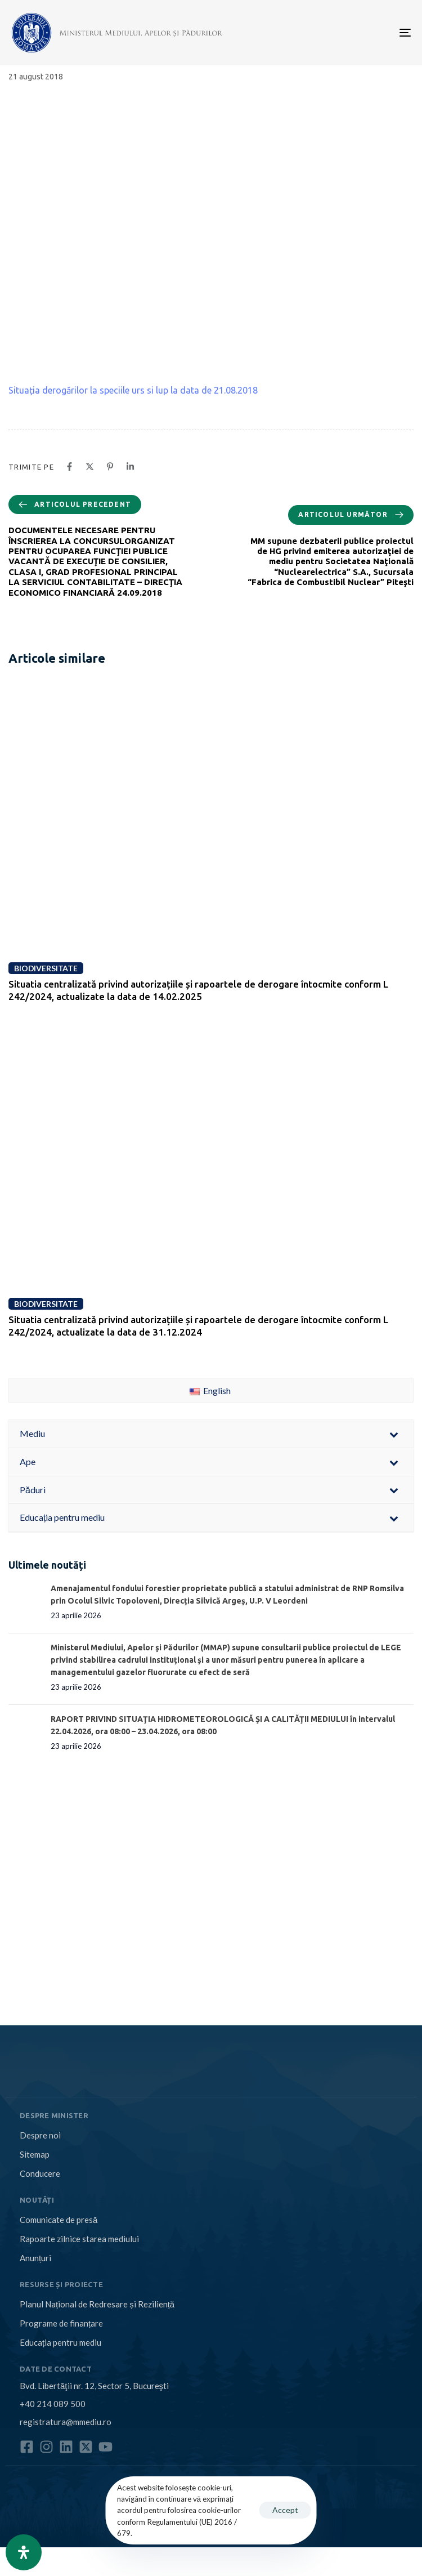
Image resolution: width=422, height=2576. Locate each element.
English (210, 1390)
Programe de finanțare (61, 2323)
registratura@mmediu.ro (65, 2422)
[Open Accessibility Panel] (24, 2552)
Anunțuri (35, 2258)
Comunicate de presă (58, 2220)
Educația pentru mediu (60, 2342)
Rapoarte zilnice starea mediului (79, 2239)
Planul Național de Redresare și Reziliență (97, 2304)
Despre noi (40, 2135)
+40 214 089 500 (53, 2404)
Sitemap (35, 2154)
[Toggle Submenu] (394, 1434)
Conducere (40, 2173)
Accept (285, 2510)
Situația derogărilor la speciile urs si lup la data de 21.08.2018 (133, 390)
